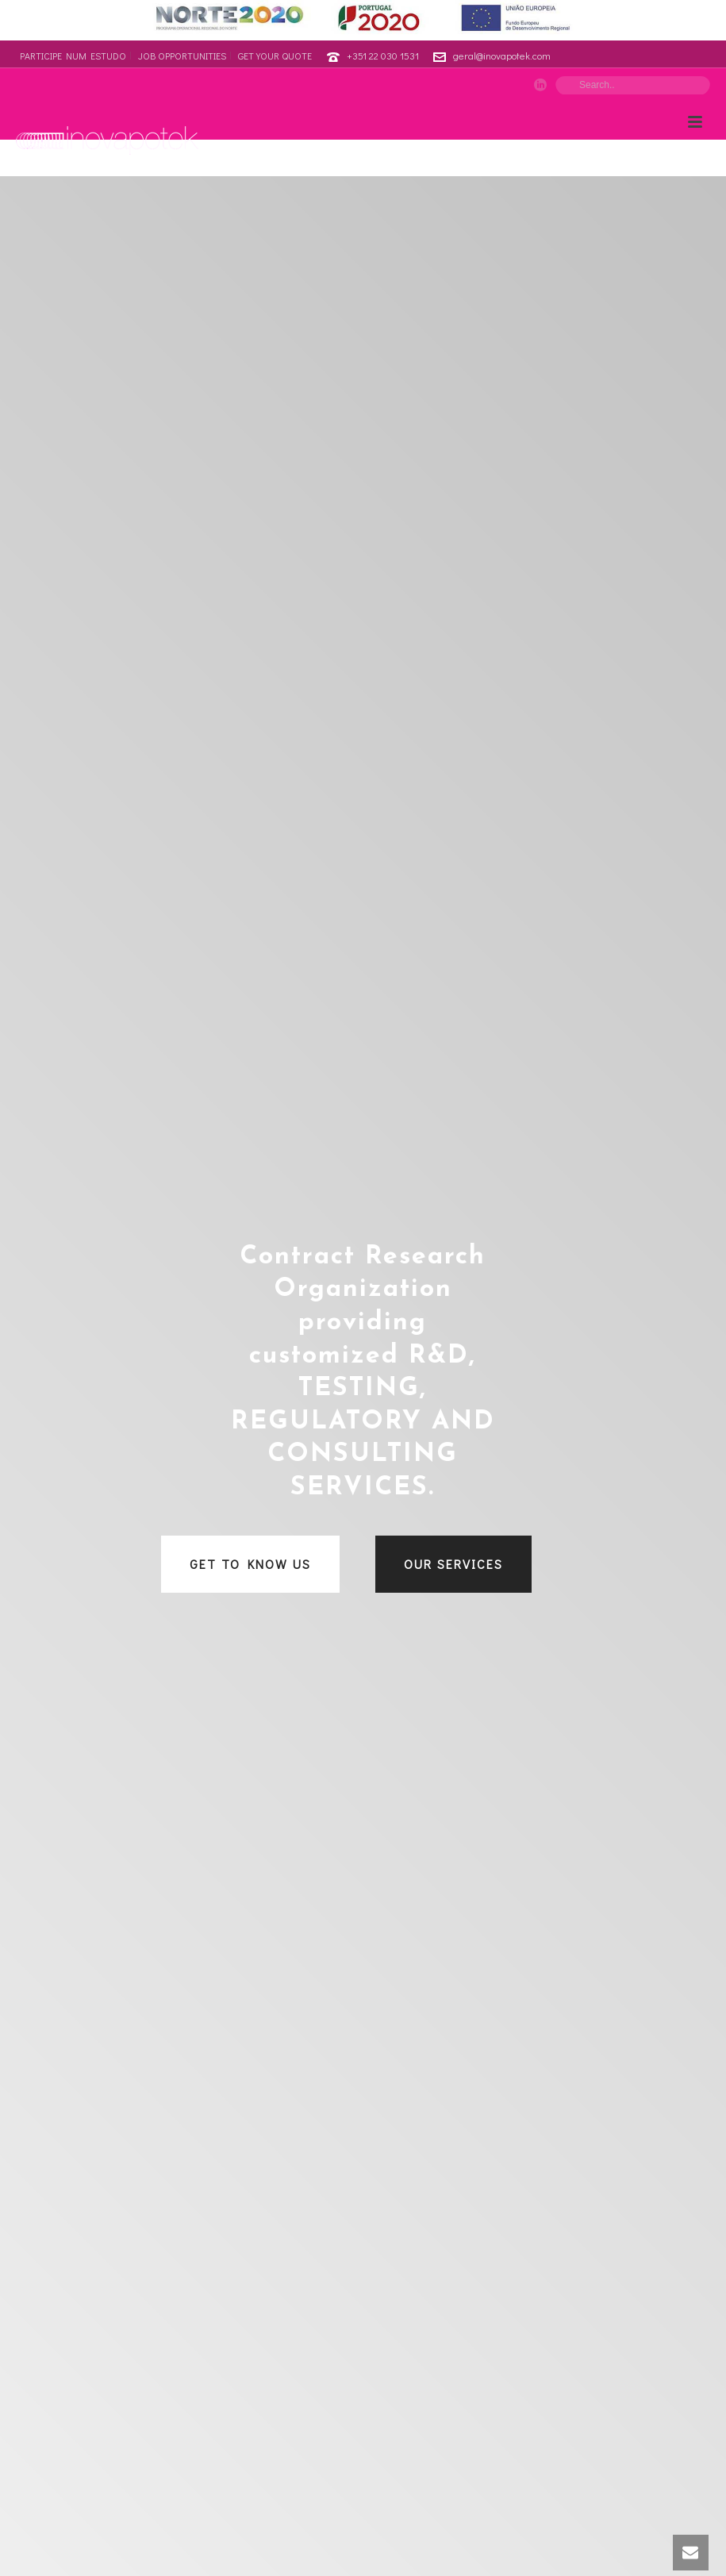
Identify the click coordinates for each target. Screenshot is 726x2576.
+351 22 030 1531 (383, 55)
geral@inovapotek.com (502, 55)
